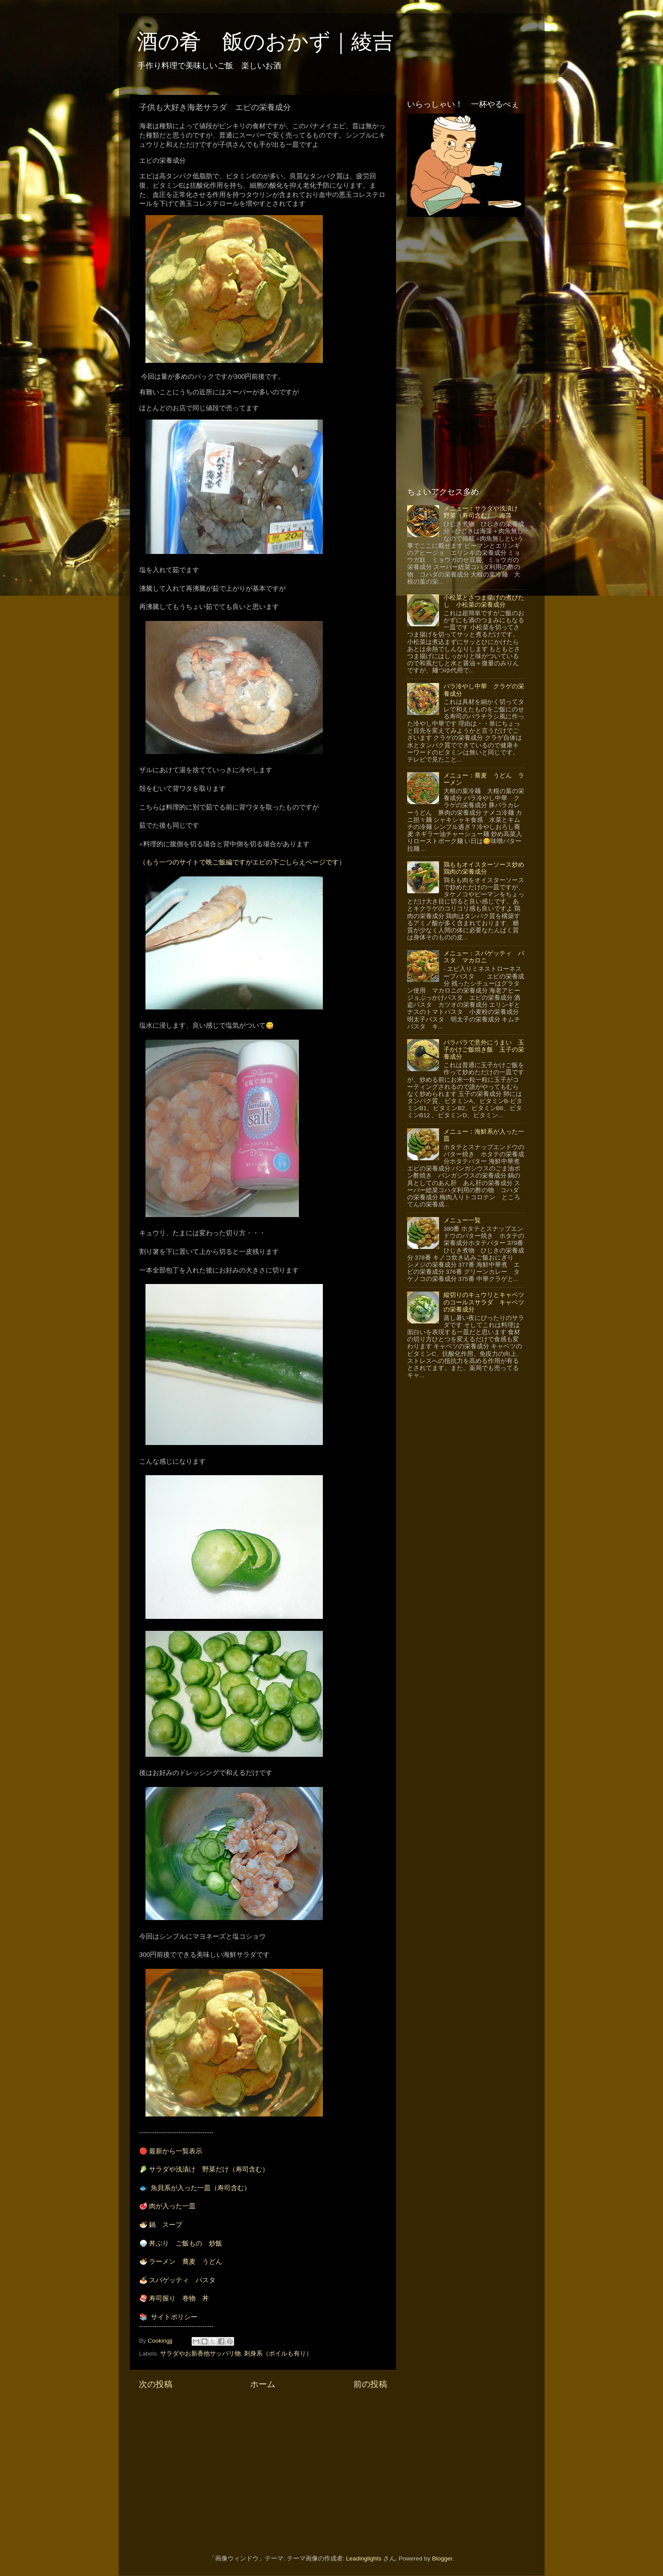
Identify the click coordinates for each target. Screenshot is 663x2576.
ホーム (262, 2384)
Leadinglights (363, 2558)
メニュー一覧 (462, 1220)
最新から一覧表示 (175, 2151)
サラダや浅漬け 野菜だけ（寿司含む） (209, 2169)
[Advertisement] (263, 2466)
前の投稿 (370, 2384)
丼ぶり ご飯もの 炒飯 (185, 2243)
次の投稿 (156, 2384)
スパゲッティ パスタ (182, 2280)
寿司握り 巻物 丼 (179, 2298)
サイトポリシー (174, 2317)
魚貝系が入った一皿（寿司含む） (201, 2187)
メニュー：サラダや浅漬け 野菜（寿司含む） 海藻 (483, 512)
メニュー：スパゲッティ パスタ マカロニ (483, 957)
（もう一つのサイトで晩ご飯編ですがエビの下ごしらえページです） (242, 862)
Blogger (442, 2558)
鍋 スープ (165, 2224)
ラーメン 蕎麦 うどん (185, 2261)
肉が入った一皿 (172, 2206)
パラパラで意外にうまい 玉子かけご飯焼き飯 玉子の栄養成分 (483, 1049)
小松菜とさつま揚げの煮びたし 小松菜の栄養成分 (483, 601)
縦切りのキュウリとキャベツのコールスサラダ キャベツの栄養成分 (483, 1302)
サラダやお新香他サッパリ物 (200, 2353)
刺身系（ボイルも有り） (278, 2353)
